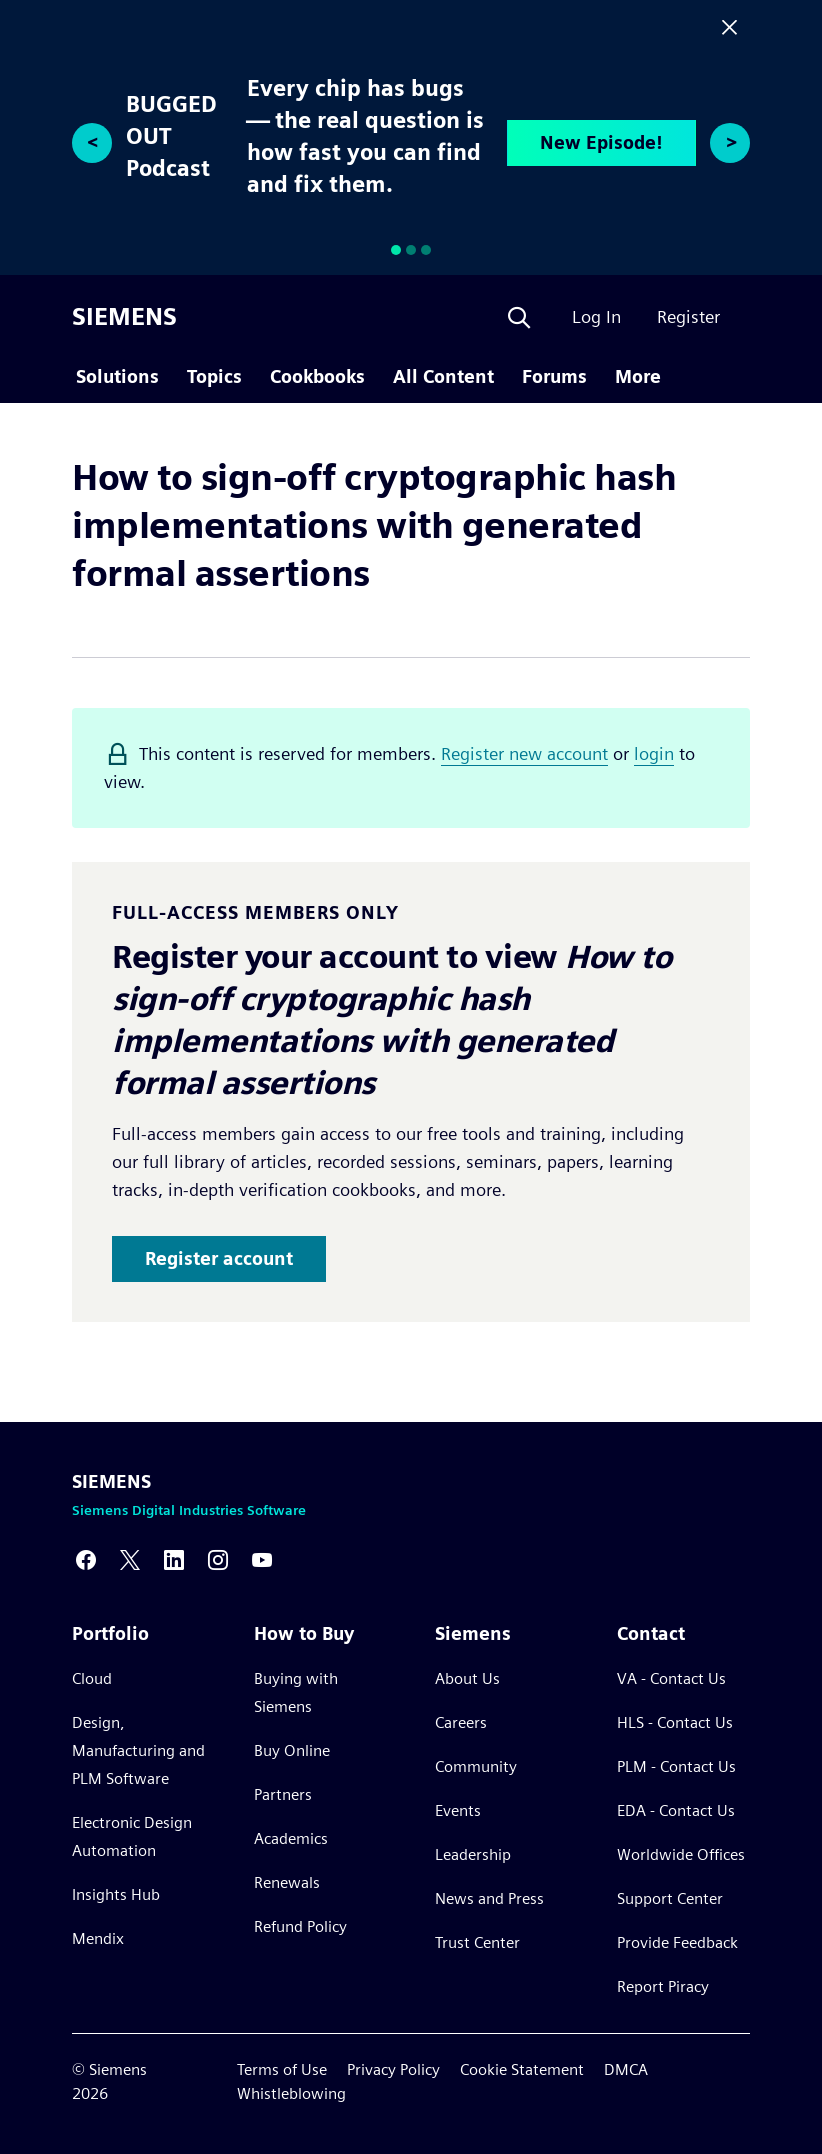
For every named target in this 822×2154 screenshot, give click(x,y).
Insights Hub (116, 1894)
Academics (291, 1838)
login (654, 753)
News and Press (489, 1898)
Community (476, 1766)
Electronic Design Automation (132, 1836)
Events (458, 1810)
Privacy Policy (393, 2069)
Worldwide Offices (681, 1854)
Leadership (473, 1854)
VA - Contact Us (671, 1678)
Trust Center (477, 1942)
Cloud (92, 1678)
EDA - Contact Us (676, 1810)
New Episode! (601, 142)
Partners (283, 1794)
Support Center (670, 1898)
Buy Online (292, 1750)
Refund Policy (300, 1926)
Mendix (98, 1938)
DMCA (626, 2069)
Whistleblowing (291, 2093)
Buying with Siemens (296, 1692)
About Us (467, 1678)
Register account (219, 1258)
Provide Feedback (677, 1942)
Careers (461, 1722)
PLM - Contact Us (676, 1766)
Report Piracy (663, 1986)
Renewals (287, 1882)
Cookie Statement (522, 2069)
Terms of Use (282, 2069)
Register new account (524, 753)
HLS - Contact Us (675, 1722)
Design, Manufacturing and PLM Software (138, 1750)
